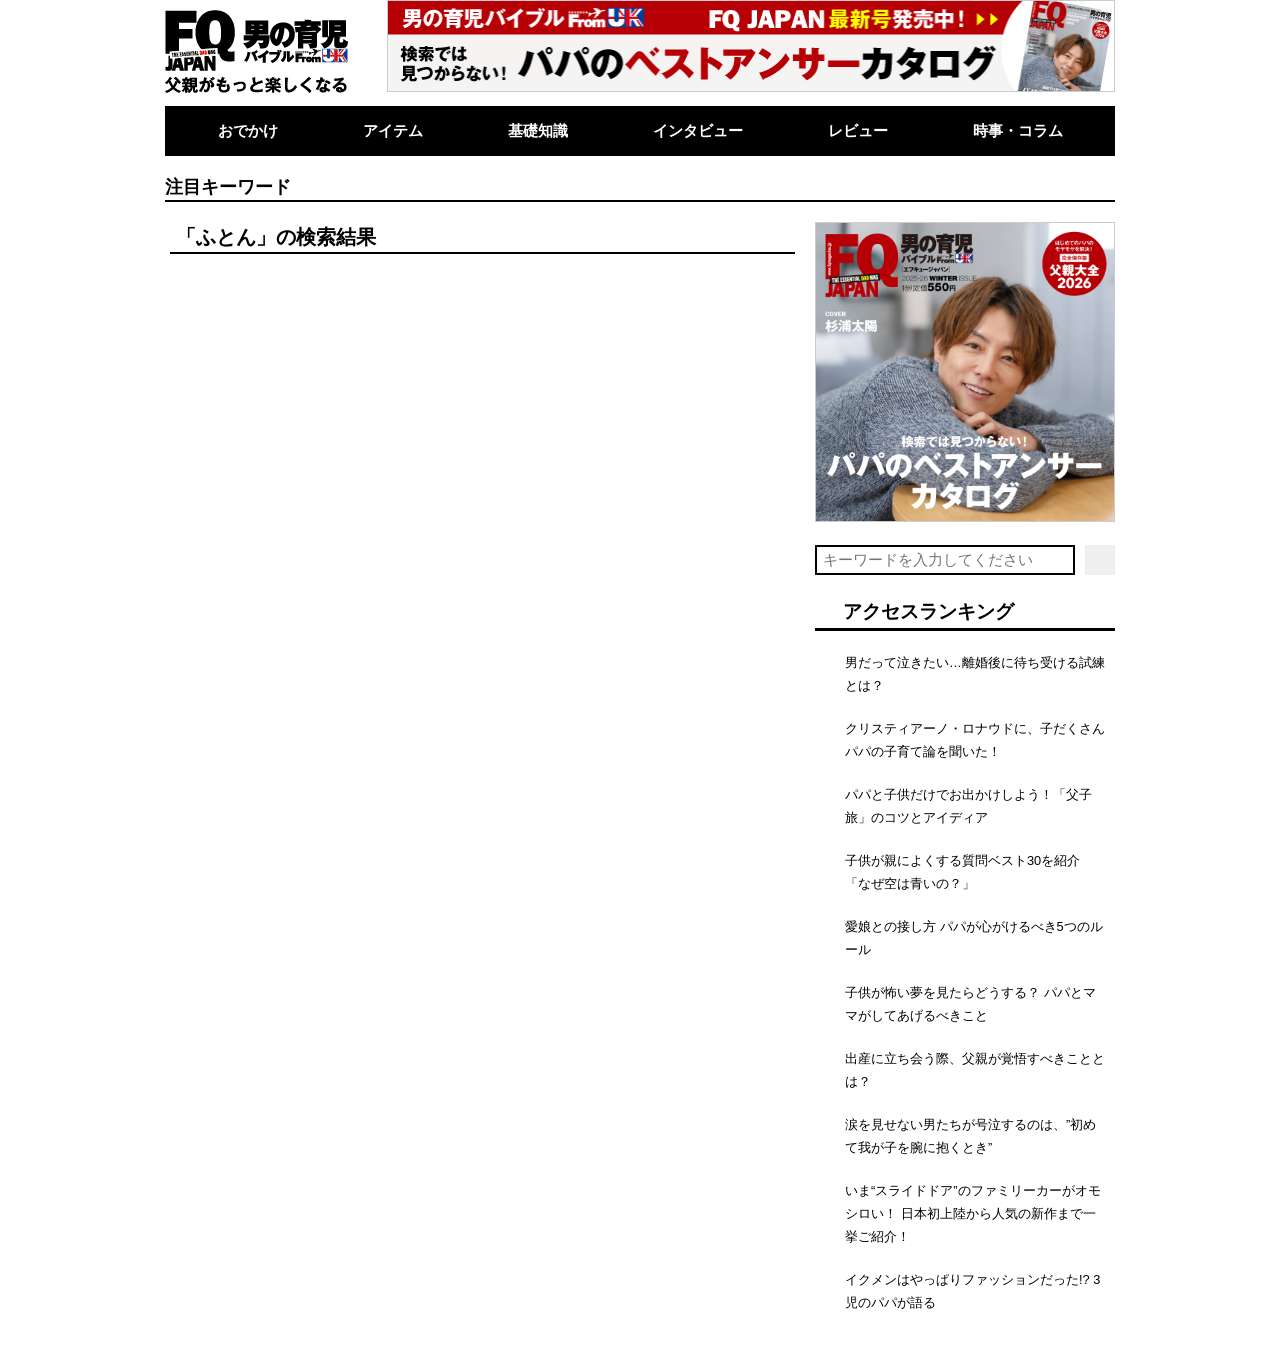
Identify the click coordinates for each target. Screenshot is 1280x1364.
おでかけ (248, 130)
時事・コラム (1018, 130)
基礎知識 (538, 130)
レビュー (858, 130)
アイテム (393, 130)
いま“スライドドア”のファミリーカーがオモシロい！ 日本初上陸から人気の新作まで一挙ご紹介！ (973, 1213)
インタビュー (698, 130)
